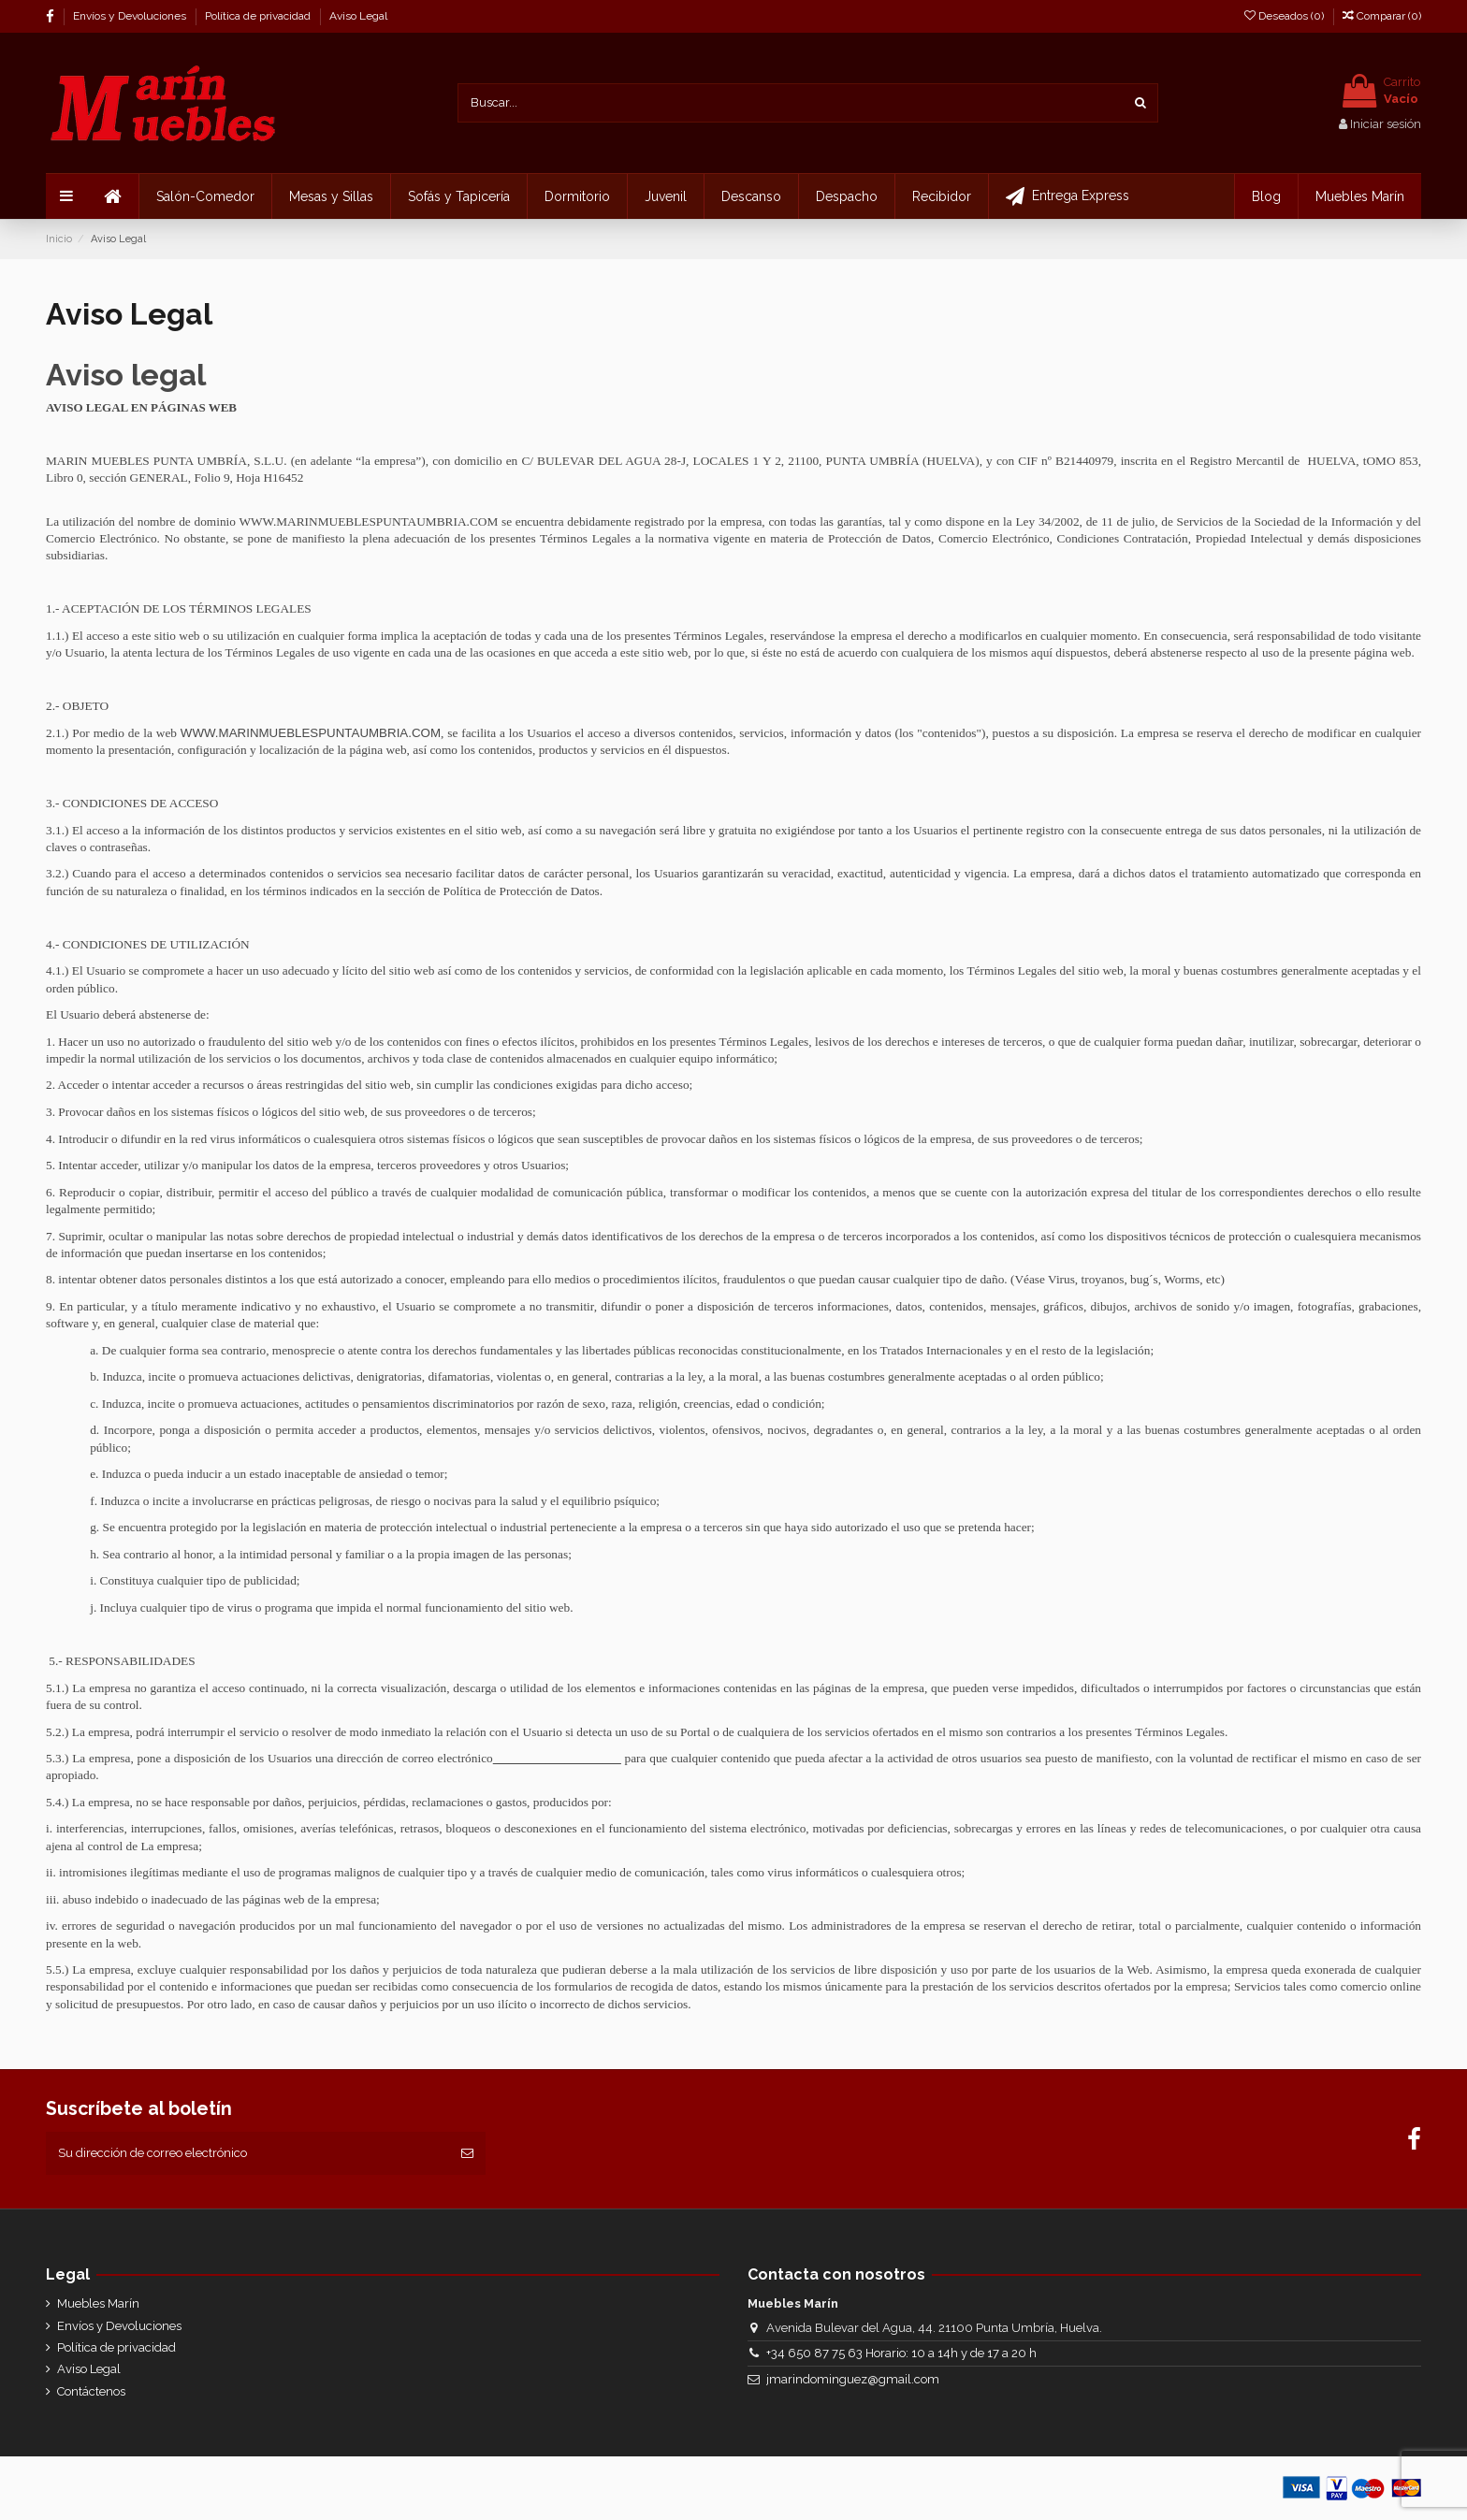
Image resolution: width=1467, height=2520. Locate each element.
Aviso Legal (358, 15)
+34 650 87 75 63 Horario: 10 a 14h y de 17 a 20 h (901, 2353)
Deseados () (1285, 15)
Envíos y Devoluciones (131, 15)
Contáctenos (91, 2391)
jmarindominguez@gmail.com (852, 2379)
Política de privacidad (259, 15)
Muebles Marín (98, 2303)
